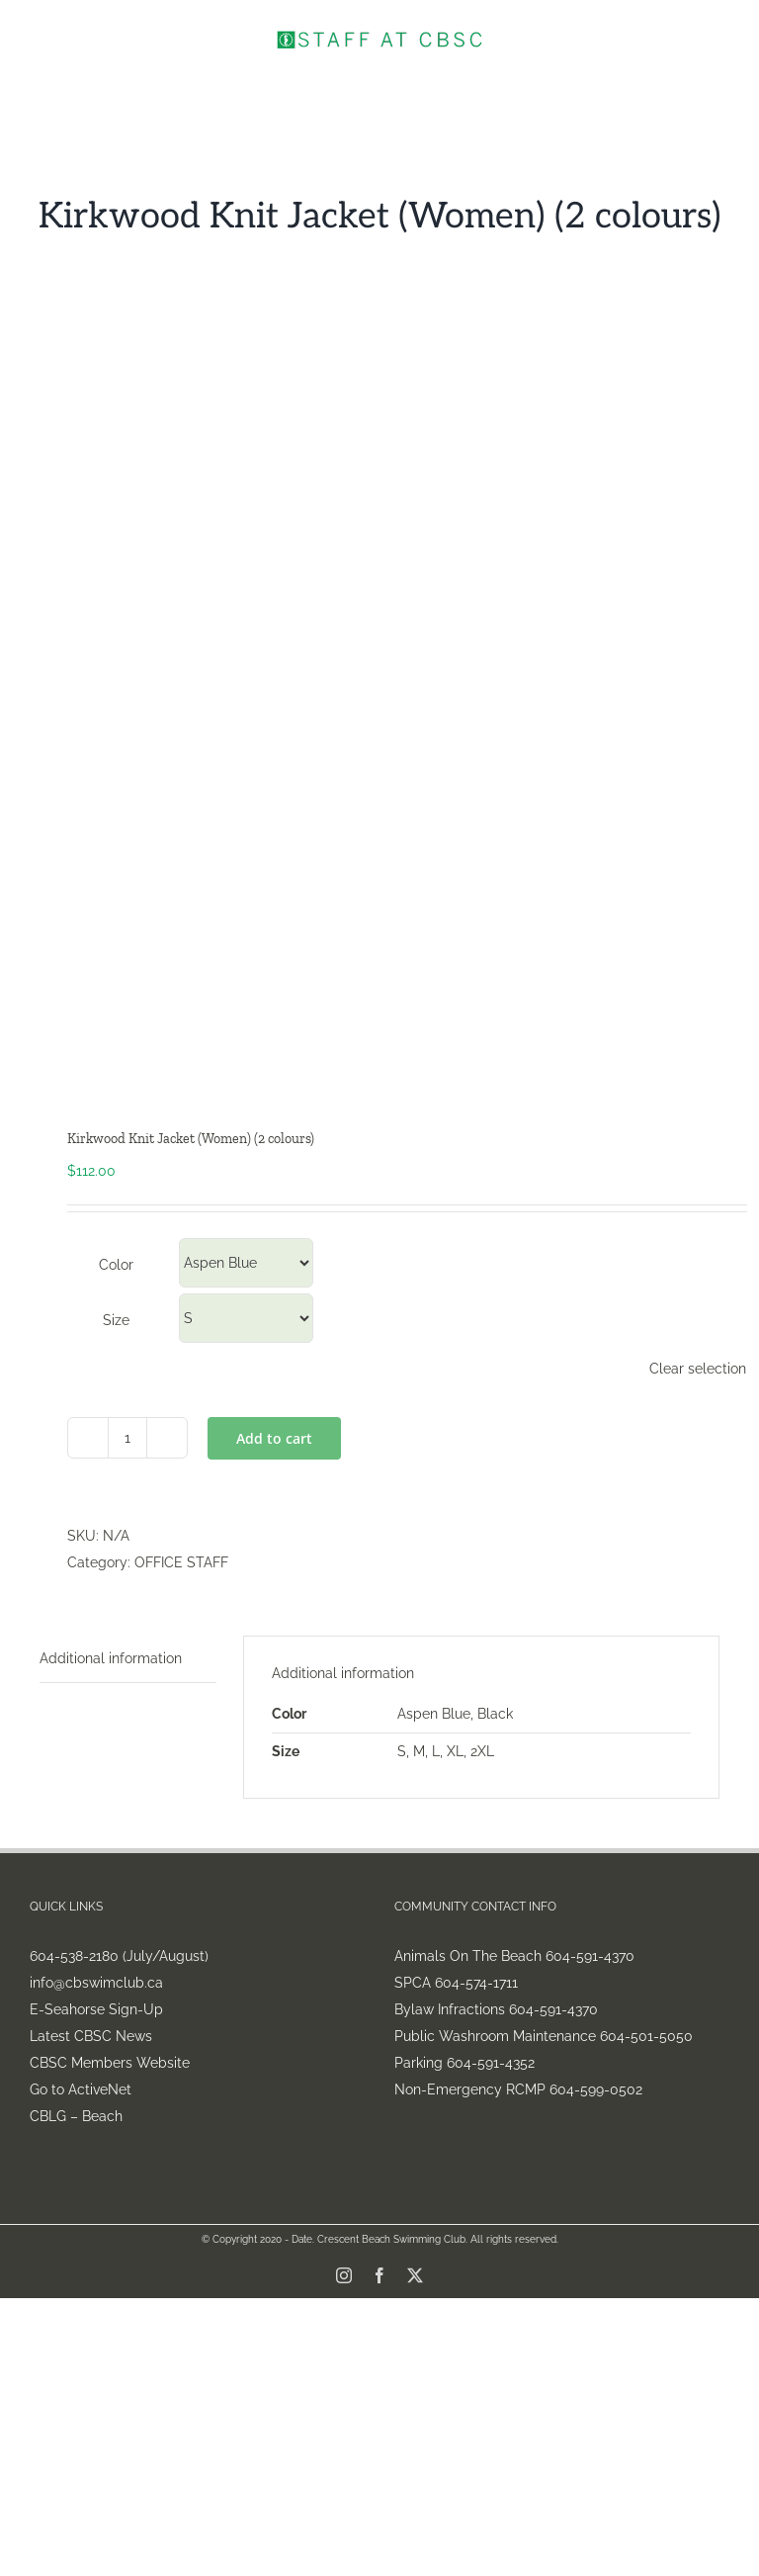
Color (116, 1265)
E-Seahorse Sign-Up (96, 2009)
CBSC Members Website (110, 2063)
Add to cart (274, 1438)
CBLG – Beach (76, 2116)
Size (116, 1320)
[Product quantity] (127, 1438)
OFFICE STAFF (181, 1562)
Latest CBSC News (91, 2036)
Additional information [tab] (111, 1658)
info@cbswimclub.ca (96, 1983)
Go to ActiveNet (80, 2089)
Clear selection (697, 1369)
